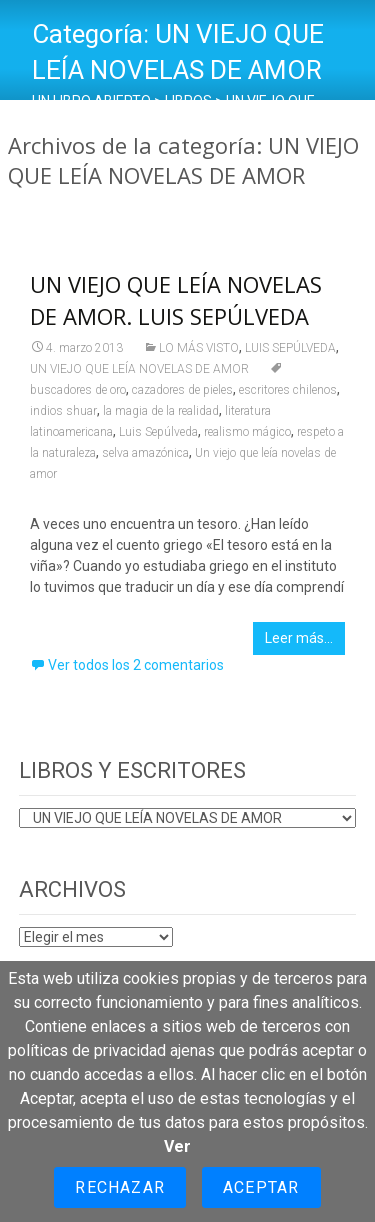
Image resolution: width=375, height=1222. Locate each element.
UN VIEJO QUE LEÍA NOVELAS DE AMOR (139, 369)
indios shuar (63, 411)
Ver (177, 1146)
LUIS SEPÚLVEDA (290, 348)
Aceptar (261, 1187)
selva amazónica (145, 453)
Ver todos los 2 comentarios (136, 665)
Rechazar (120, 1187)
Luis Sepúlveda (158, 432)
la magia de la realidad (161, 411)
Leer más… (299, 638)
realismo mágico (247, 432)
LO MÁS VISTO (199, 348)
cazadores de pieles (182, 390)
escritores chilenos (288, 390)
